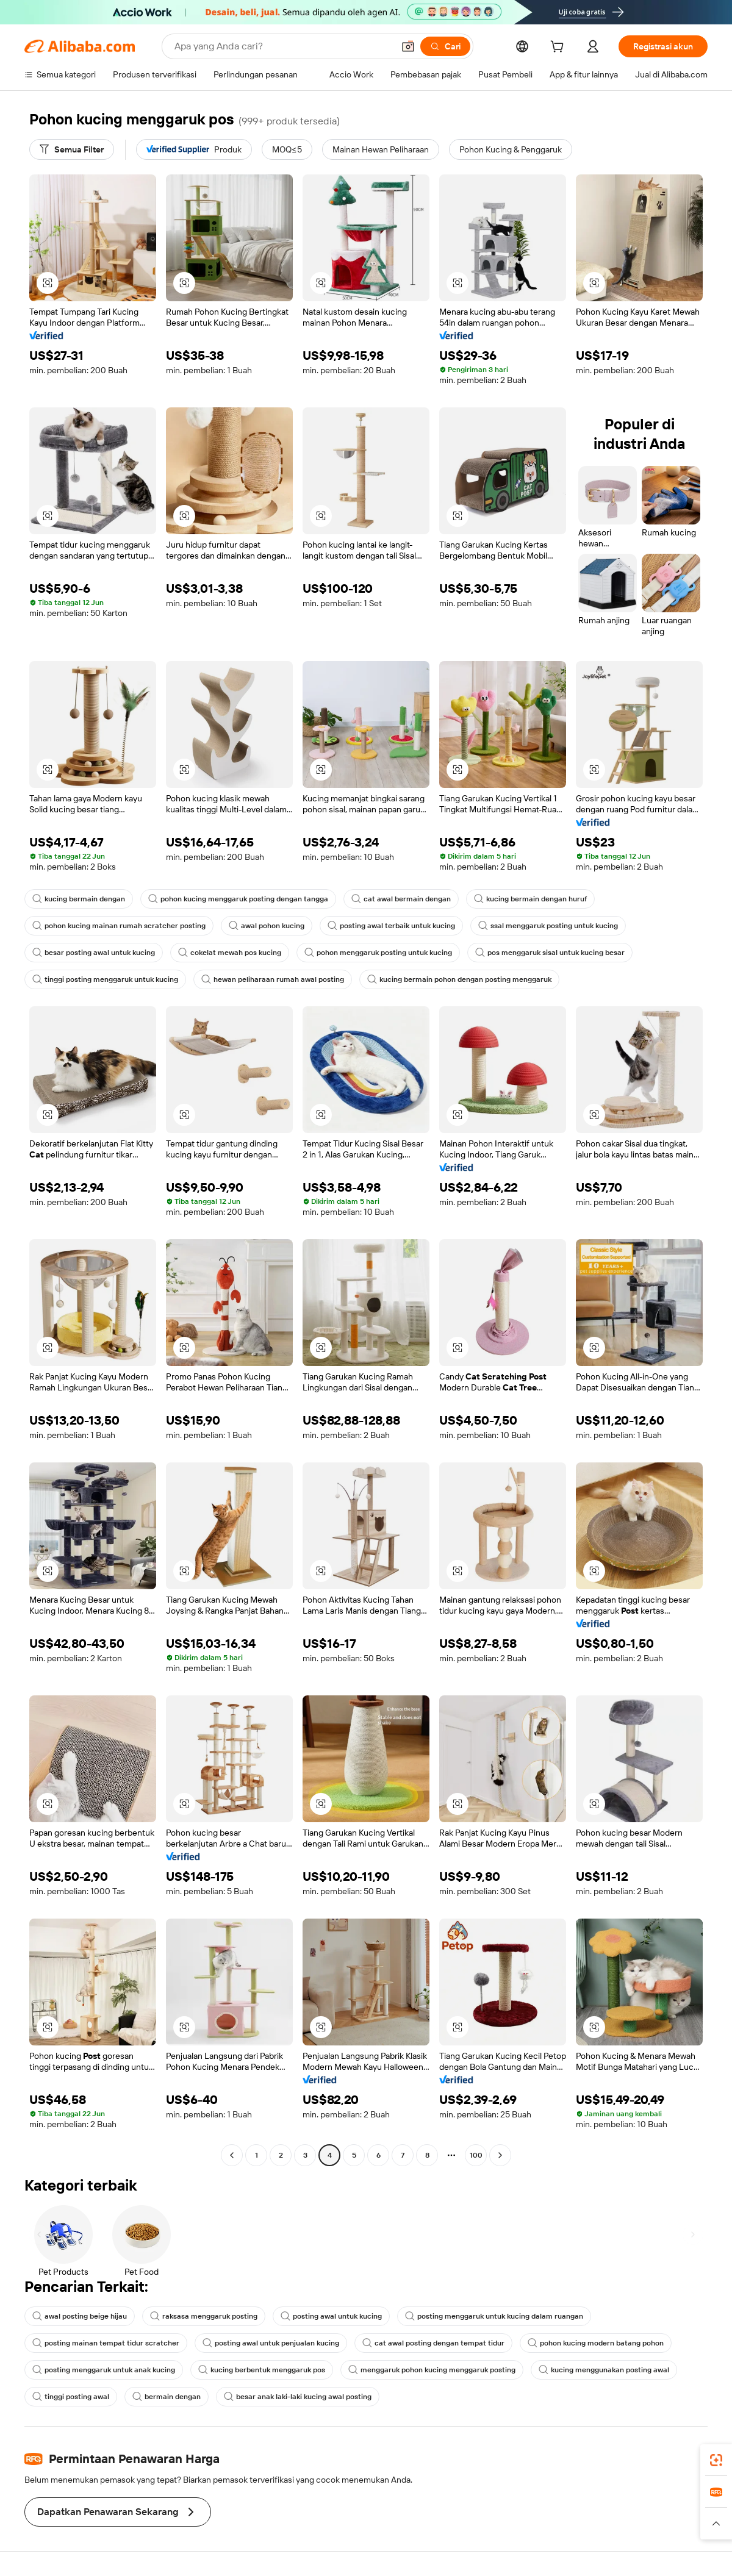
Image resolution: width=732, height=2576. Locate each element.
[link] (716, 2460)
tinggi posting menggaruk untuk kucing (105, 979)
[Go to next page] (500, 2155)
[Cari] (445, 46)
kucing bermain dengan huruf (530, 899)
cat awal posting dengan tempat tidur (433, 2343)
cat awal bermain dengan (401, 899)
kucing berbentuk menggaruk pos (261, 2370)
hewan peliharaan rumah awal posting (272, 979)
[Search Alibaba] (282, 46)
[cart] (559, 48)
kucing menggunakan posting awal (604, 2370)
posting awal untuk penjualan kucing (271, 2343)
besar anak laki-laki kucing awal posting (297, 2397)
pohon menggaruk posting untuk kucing (378, 952)
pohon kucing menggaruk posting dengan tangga (238, 899)
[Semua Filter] (71, 149)
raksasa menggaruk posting (203, 2316)
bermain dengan (166, 2397)
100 (476, 2155)
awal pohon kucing (266, 926)
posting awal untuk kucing (331, 2316)
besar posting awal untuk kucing (93, 952)
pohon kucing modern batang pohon (596, 2343)
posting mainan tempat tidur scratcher (105, 2343)
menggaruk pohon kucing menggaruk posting (431, 2370)
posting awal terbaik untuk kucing (391, 926)
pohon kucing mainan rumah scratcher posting (119, 926)
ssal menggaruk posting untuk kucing (548, 926)
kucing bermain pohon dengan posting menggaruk (459, 979)
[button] (408, 46)
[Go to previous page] (232, 2155)
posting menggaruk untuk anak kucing (103, 2370)
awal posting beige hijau (79, 2316)
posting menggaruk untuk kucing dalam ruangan (494, 2316)
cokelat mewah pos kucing (229, 952)
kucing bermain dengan (78, 899)
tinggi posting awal (70, 2397)
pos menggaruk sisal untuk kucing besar (550, 952)
